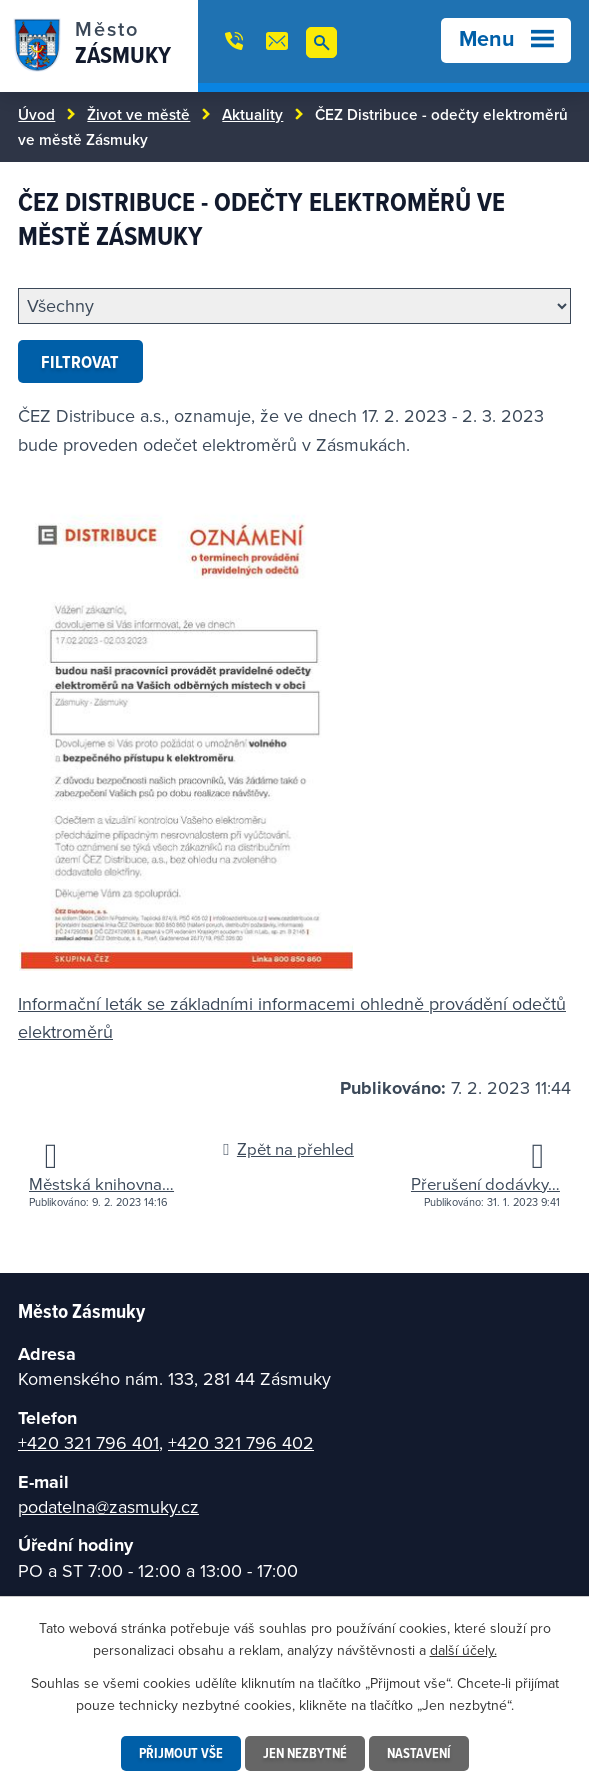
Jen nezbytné (305, 1753)
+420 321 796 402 (241, 1442)
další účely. (463, 1650)
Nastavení (419, 1753)
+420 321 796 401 (88, 1442)
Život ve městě (138, 114)
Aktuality (252, 114)
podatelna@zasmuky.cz (108, 1506)
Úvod (36, 114)
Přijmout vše (181, 1753)
